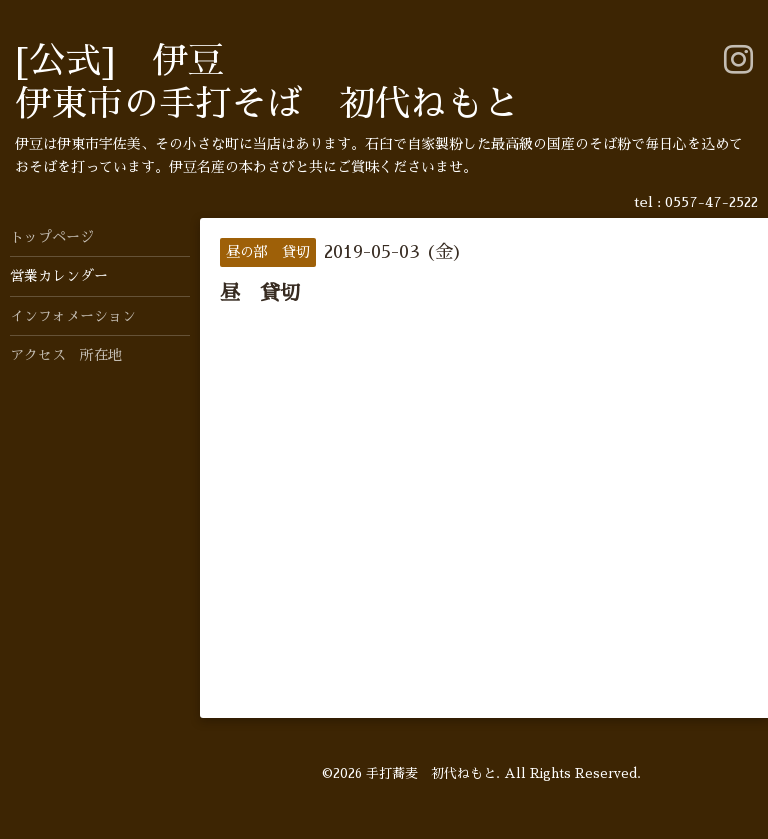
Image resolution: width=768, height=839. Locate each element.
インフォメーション (73, 316)
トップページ (52, 237)
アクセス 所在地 (66, 355)
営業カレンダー (59, 276)
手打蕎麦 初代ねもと (431, 773)
